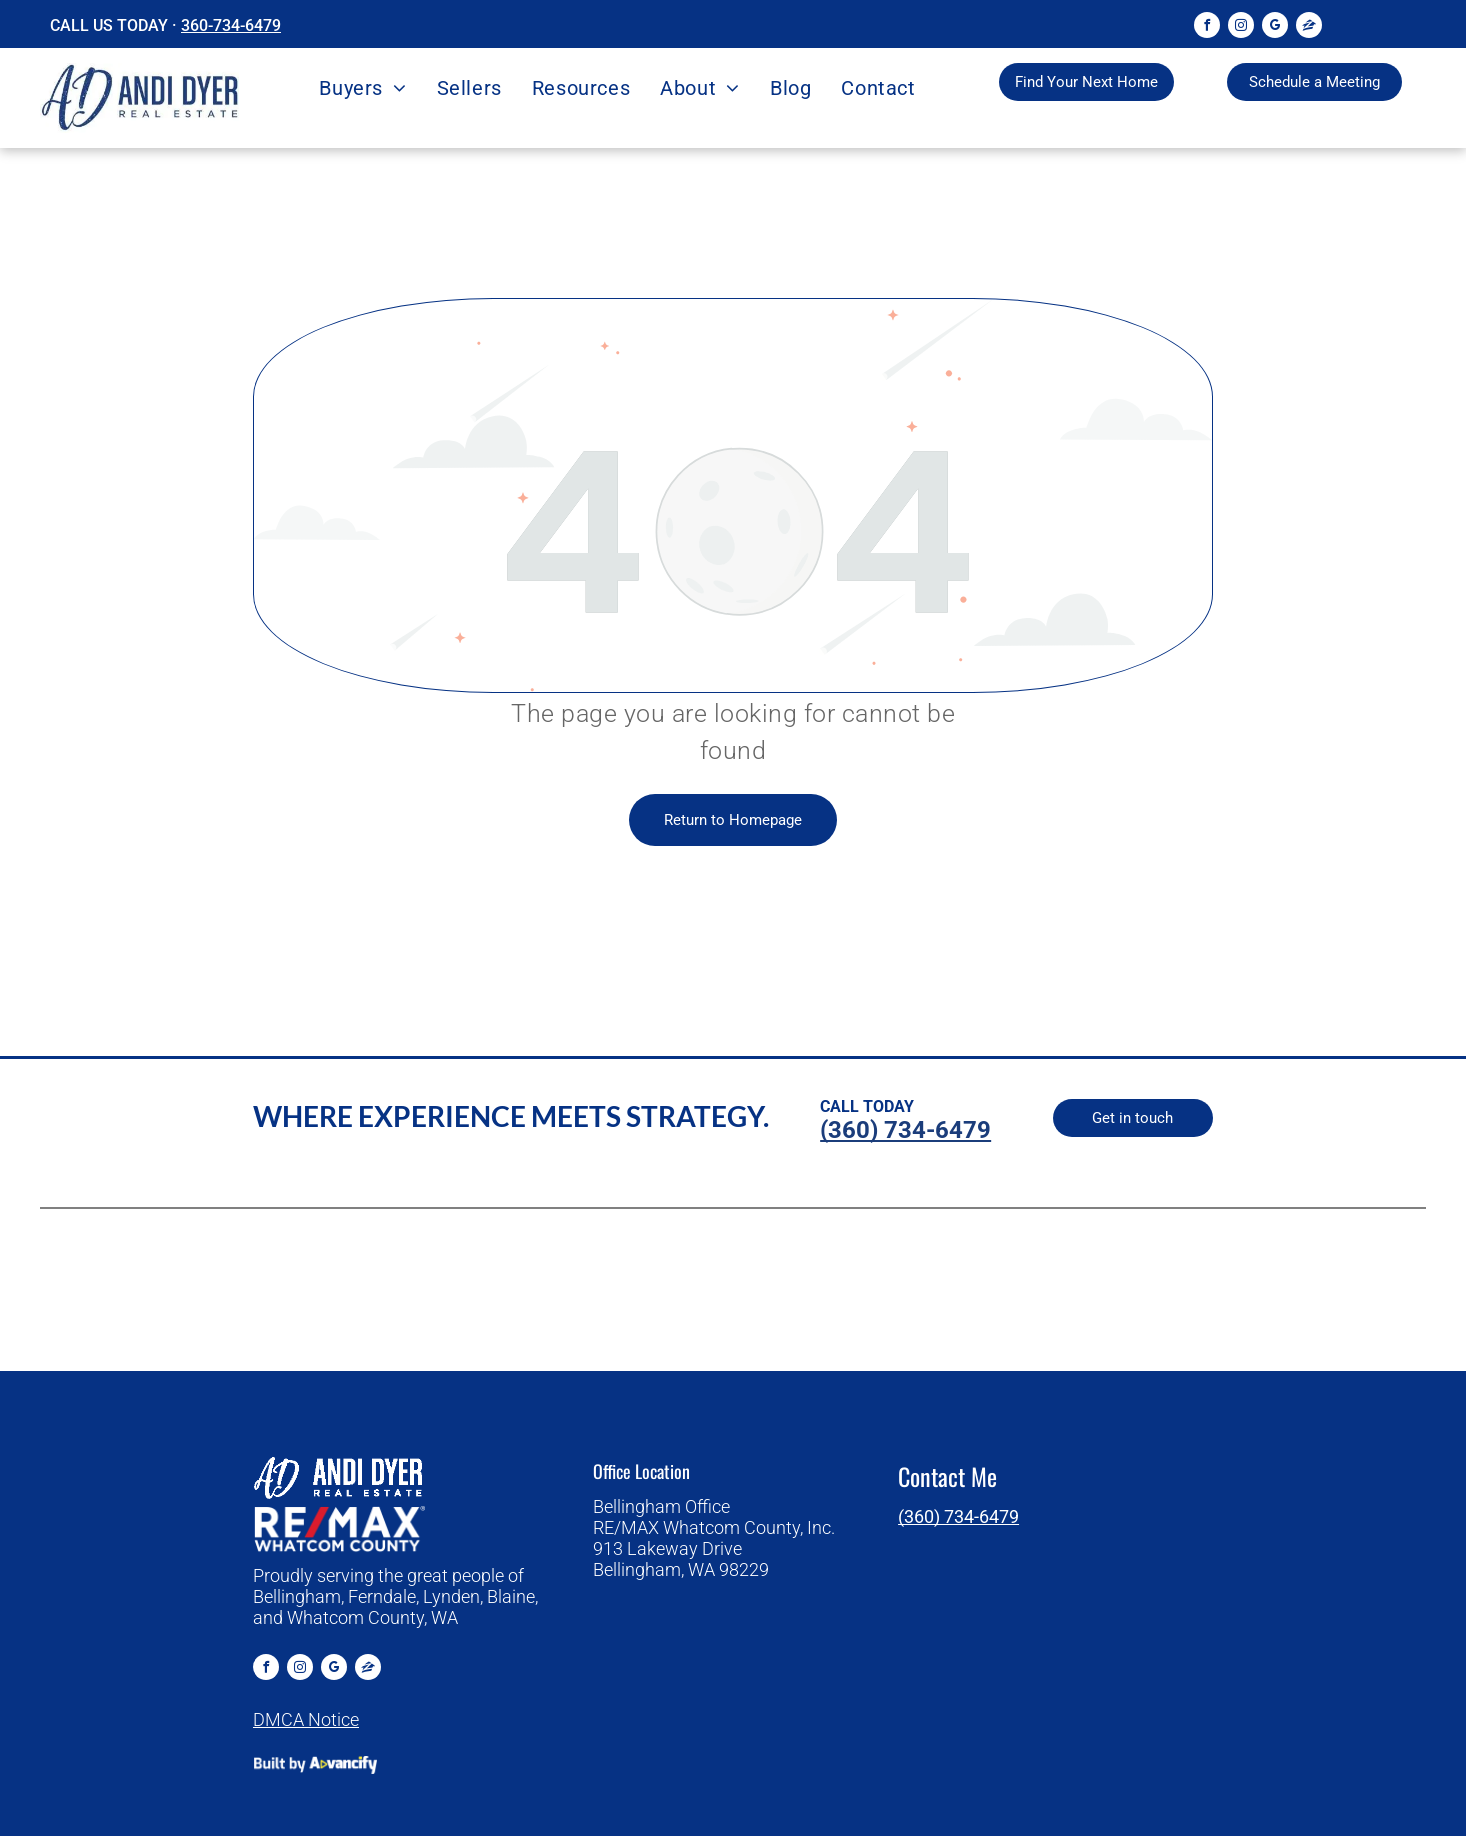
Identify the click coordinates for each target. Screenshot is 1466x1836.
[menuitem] (362, 88)
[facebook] (1207, 27)
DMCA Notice (306, 1719)
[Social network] (1309, 27)
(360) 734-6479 (958, 1516)
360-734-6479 (231, 25)
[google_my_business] (1275, 27)
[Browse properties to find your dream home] (1086, 82)
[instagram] (1241, 27)
